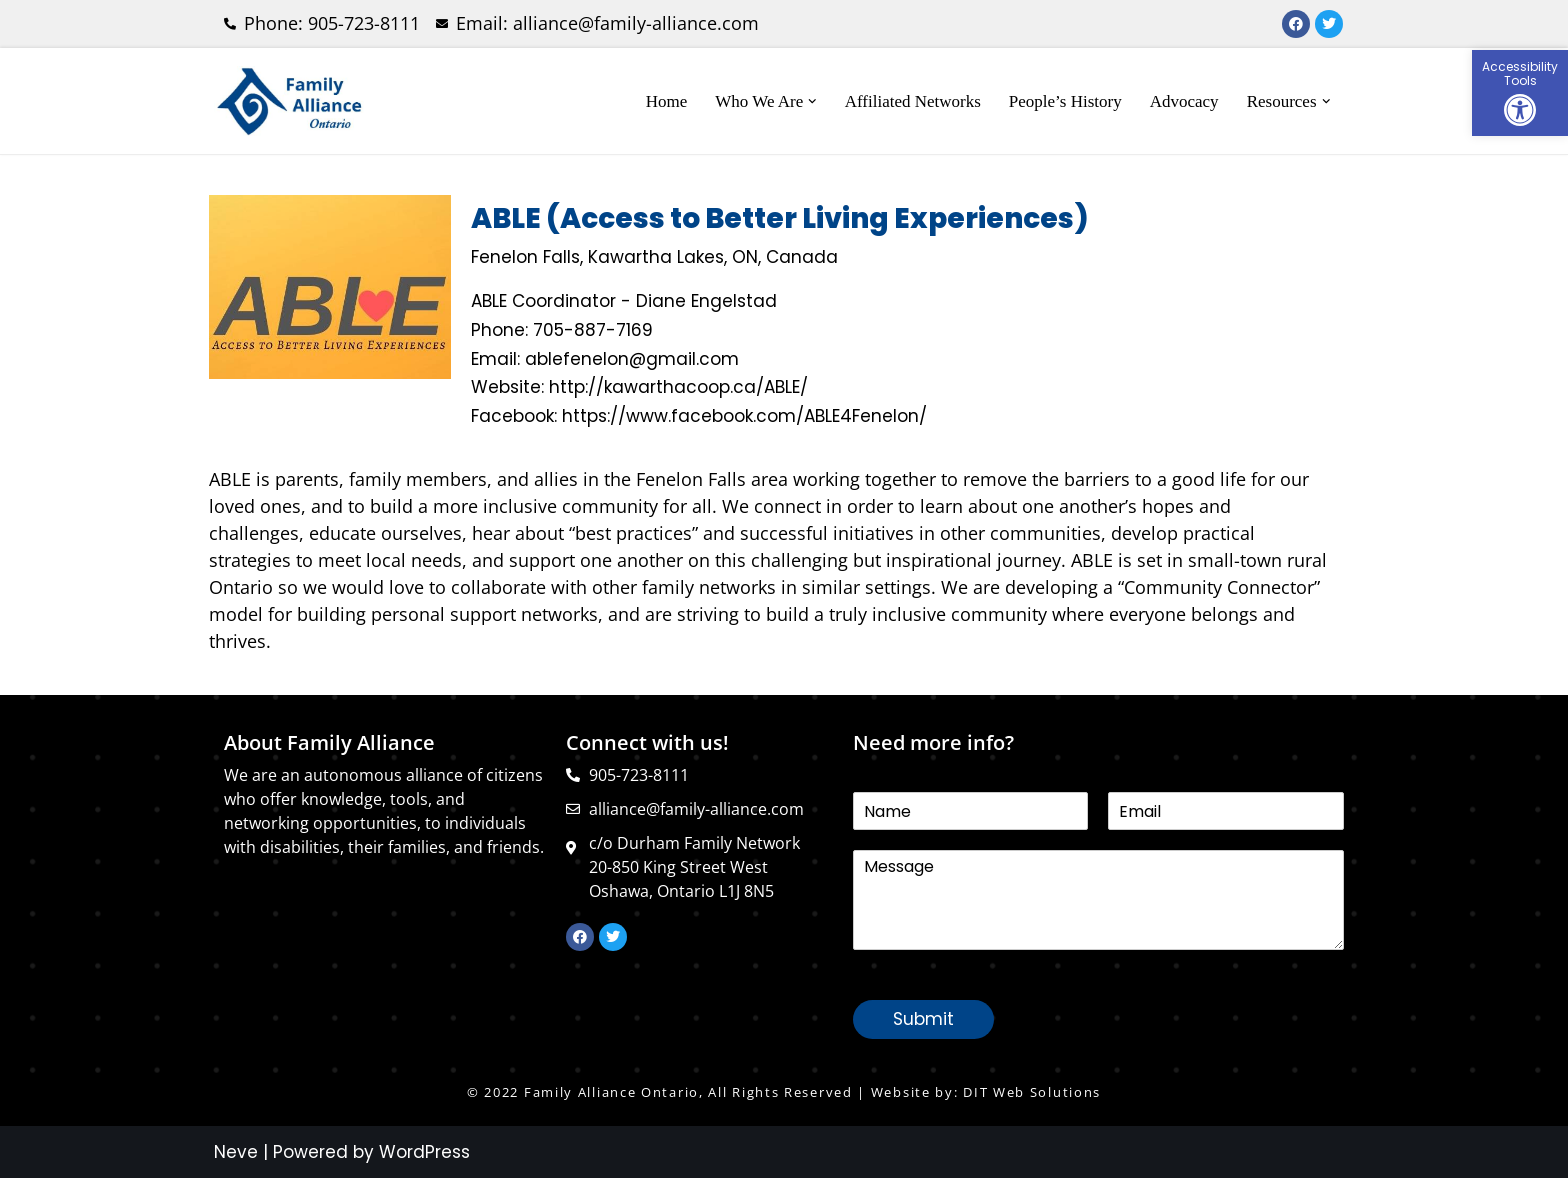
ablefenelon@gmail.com (632, 359)
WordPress (424, 1152)
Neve (236, 1152)
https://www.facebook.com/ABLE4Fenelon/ (744, 416)
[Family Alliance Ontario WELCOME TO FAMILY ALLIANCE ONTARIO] (289, 101)
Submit (923, 1019)
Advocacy (1184, 101)
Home (667, 101)
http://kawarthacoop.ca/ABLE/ (678, 387)
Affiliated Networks (913, 101)
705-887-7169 (593, 330)
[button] (1520, 93)
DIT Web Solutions (1032, 1092)
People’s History (1065, 101)
